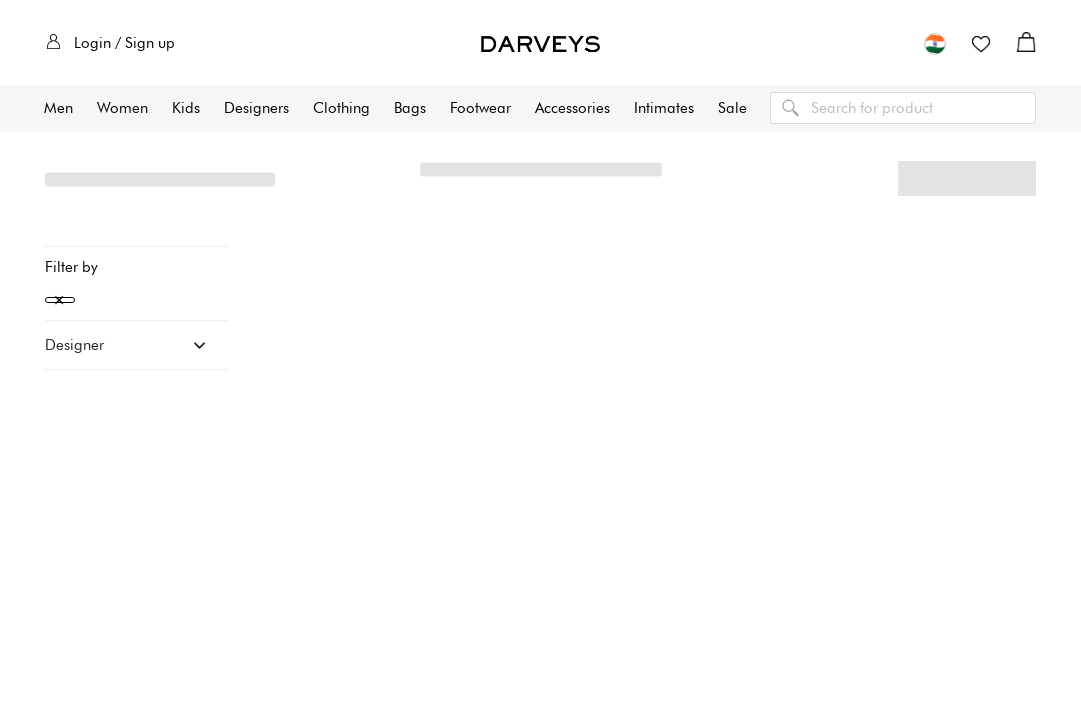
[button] (935, 42)
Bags (410, 108)
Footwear (480, 108)
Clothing (341, 108)
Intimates (664, 108)
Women (122, 108)
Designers (256, 108)
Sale (732, 108)
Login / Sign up (110, 43)
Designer (74, 345)
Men (58, 108)
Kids (186, 108)
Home (65, 179)
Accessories (572, 108)
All (116, 179)
